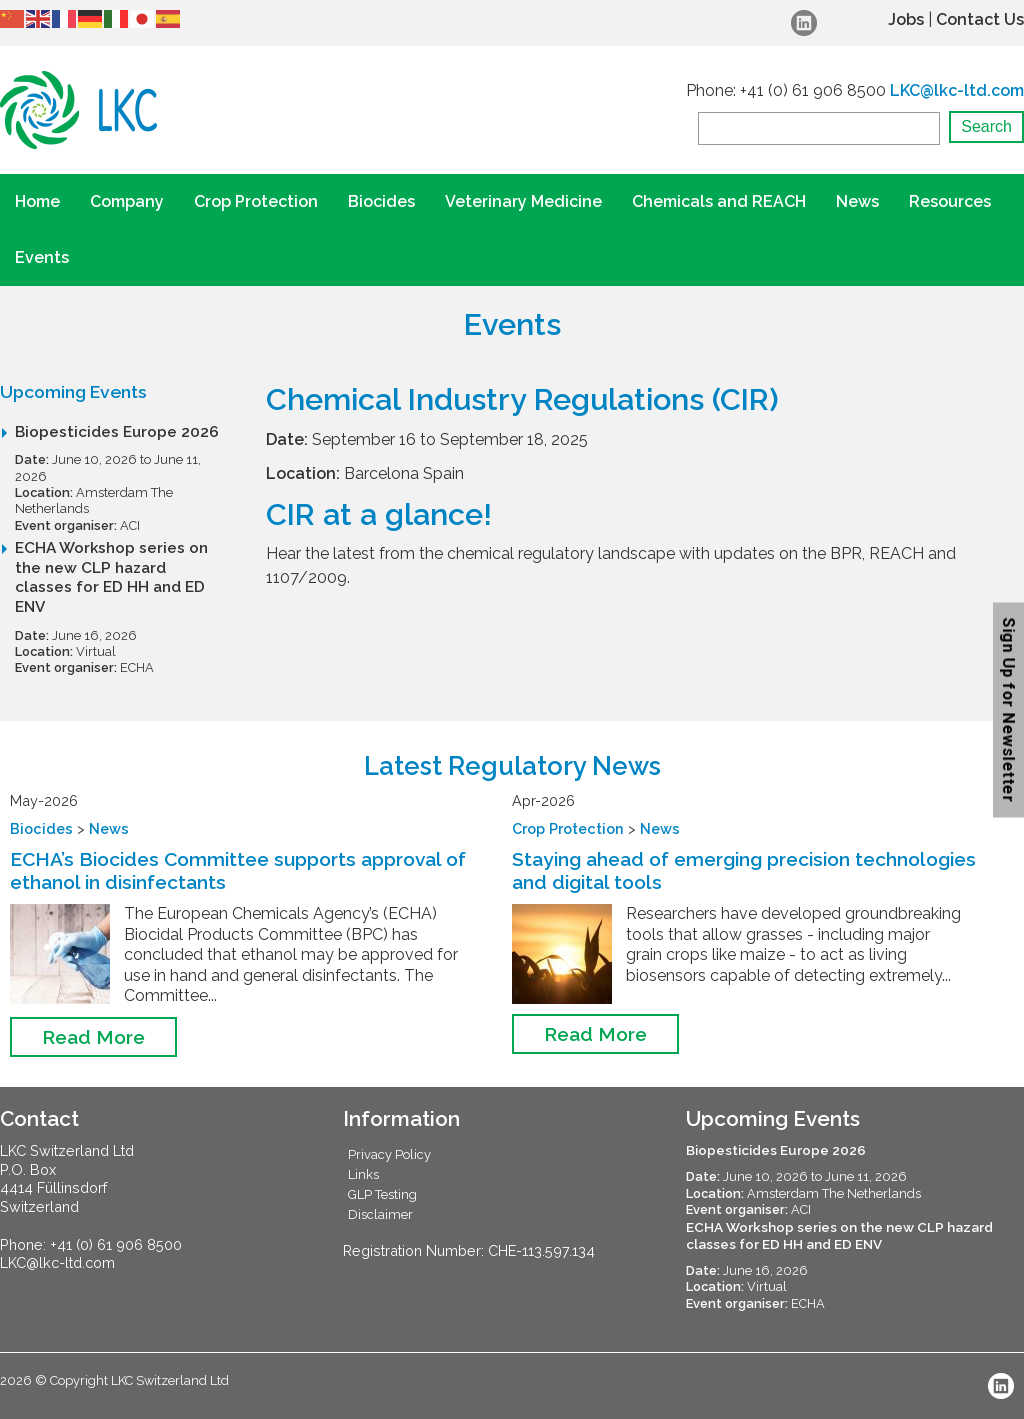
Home (37, 201)
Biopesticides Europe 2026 (117, 432)
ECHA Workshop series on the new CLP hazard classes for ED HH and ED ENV (111, 577)
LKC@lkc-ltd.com (957, 90)
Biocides (381, 201)
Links (363, 1174)
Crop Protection (256, 201)
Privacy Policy (389, 1154)
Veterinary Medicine (523, 201)
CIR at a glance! (379, 514)
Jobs (906, 19)
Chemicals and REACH (719, 201)
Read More (93, 1037)
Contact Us (980, 19)
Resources (950, 201)
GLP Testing (382, 1194)
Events (42, 257)
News (857, 201)
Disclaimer (380, 1214)
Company (127, 201)
